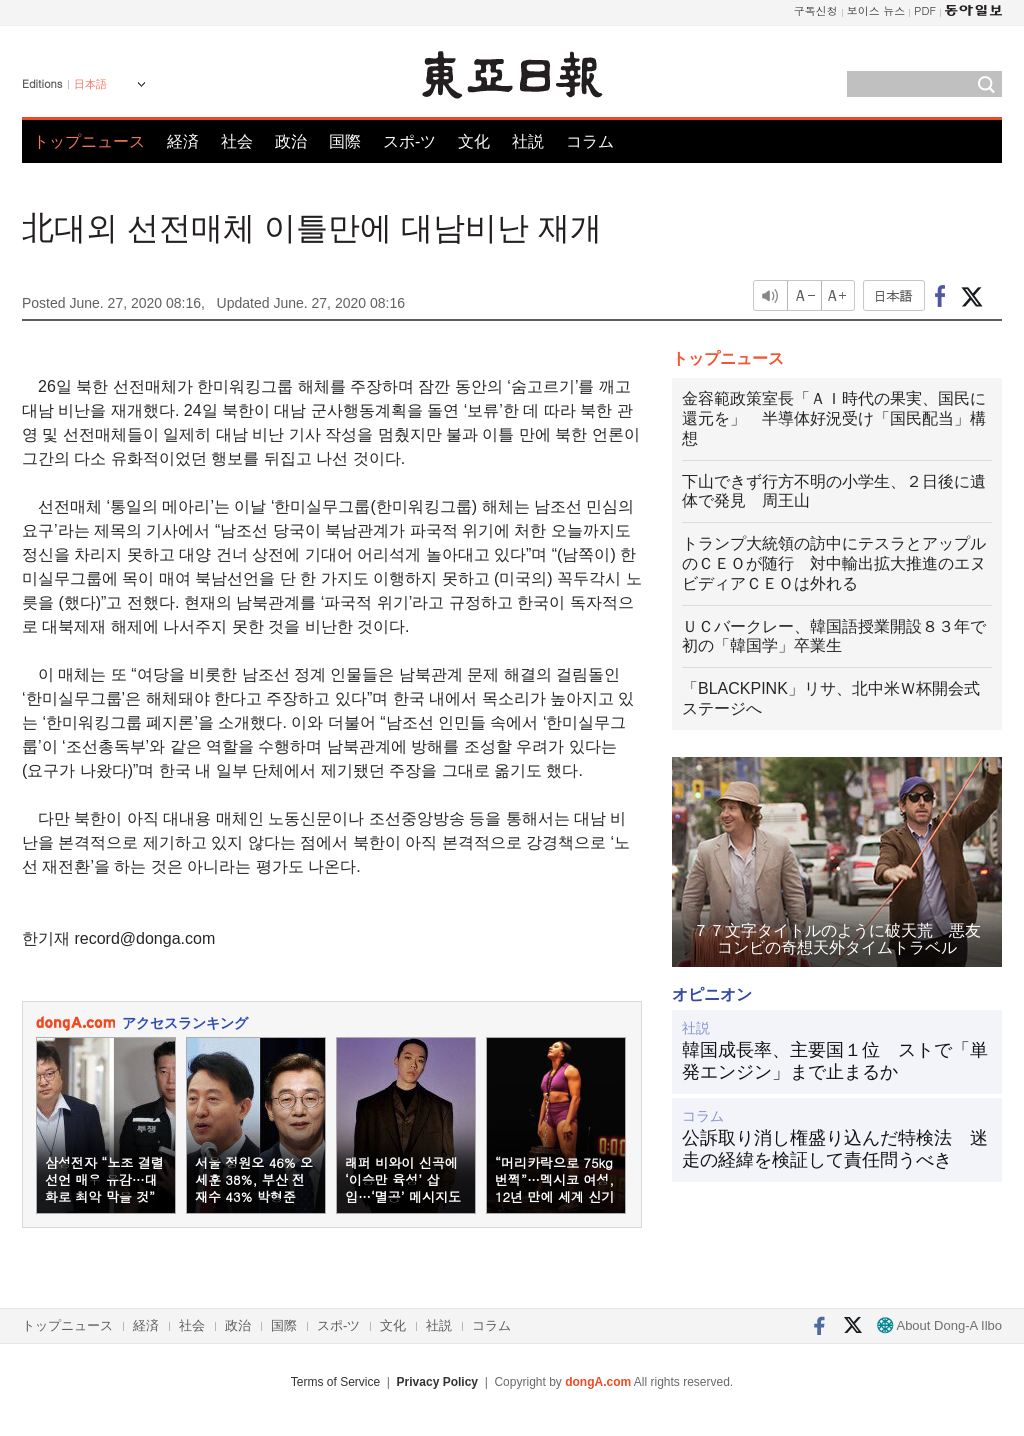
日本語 (90, 84)
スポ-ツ (409, 141)
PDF (925, 10)
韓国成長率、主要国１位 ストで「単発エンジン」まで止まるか (835, 1061)
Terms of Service (335, 1382)
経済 (183, 141)
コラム (590, 141)
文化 (474, 141)
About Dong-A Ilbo (939, 1325)
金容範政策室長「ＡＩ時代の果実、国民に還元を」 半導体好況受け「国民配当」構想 (834, 418)
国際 (345, 141)
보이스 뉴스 (876, 10)
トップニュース (89, 141)
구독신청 (816, 10)
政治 (291, 141)
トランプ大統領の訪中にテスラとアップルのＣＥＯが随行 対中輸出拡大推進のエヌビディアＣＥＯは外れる (834, 563)
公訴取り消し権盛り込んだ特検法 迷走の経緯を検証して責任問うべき (835, 1149)
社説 (528, 141)
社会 (237, 141)
